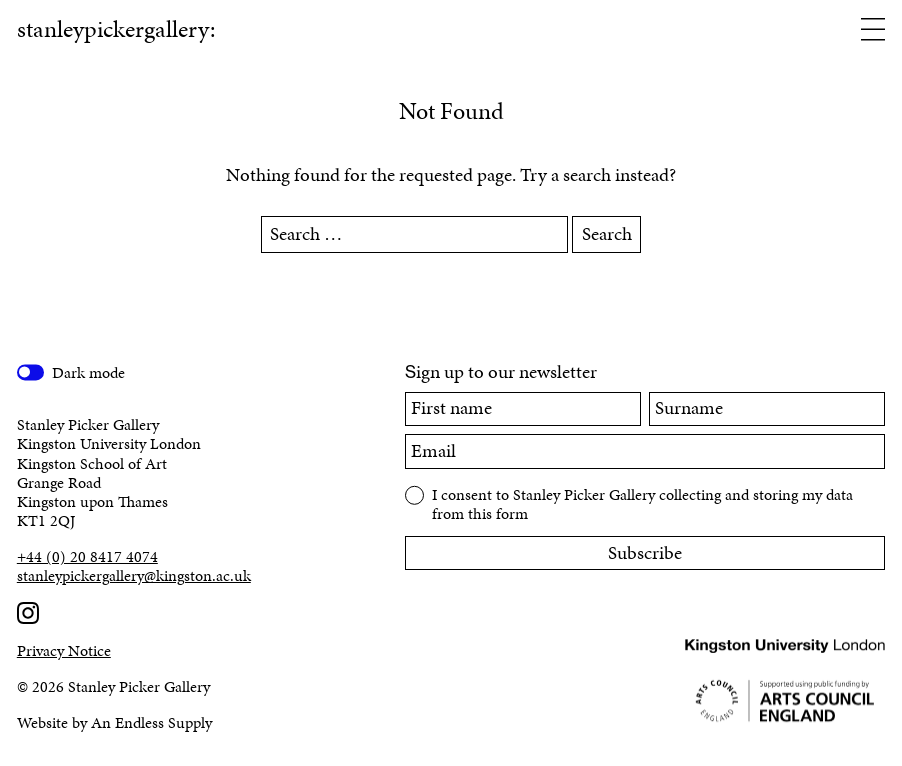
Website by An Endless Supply (114, 722)
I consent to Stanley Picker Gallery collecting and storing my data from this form (642, 503)
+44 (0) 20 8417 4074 (87, 556)
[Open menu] (873, 31)
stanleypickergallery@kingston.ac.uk (134, 575)
